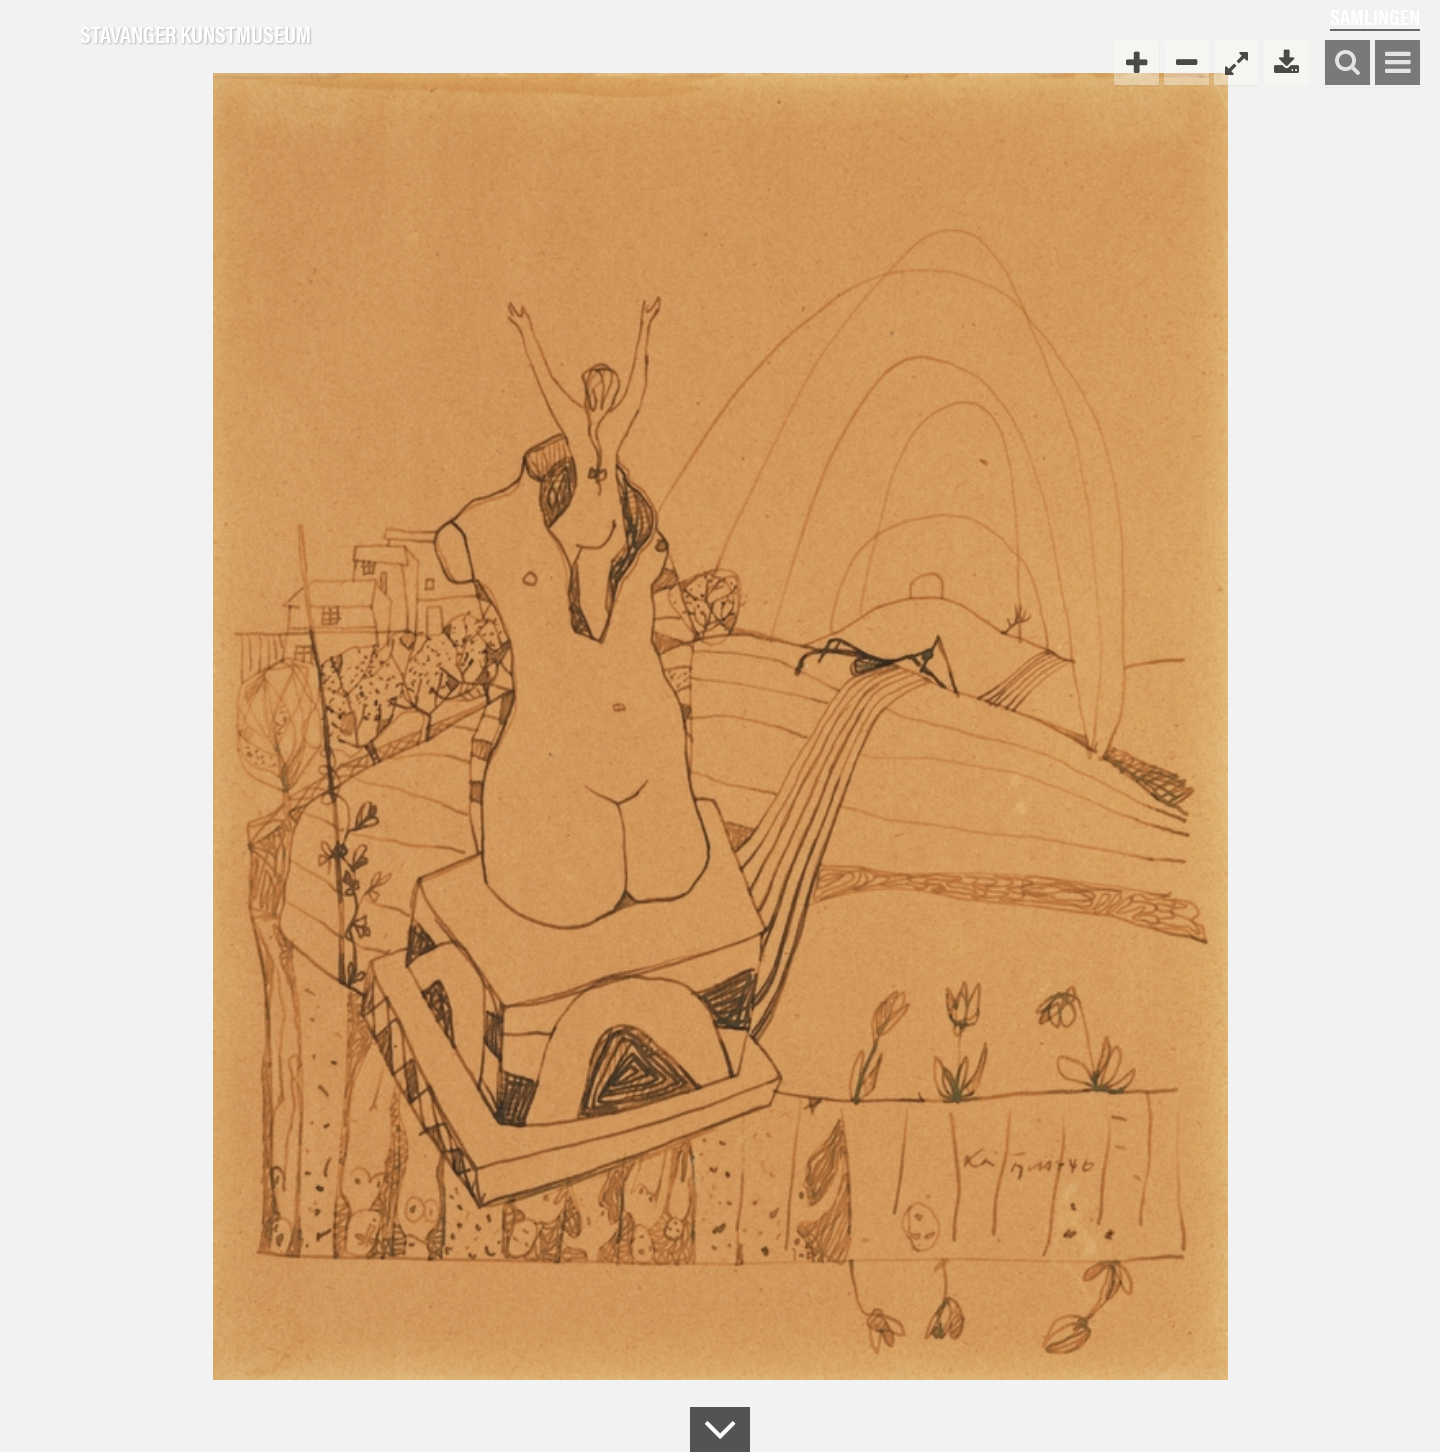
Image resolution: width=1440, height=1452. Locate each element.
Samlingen (1375, 16)
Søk (1347, 63)
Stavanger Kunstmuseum (195, 35)
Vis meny (1397, 63)
